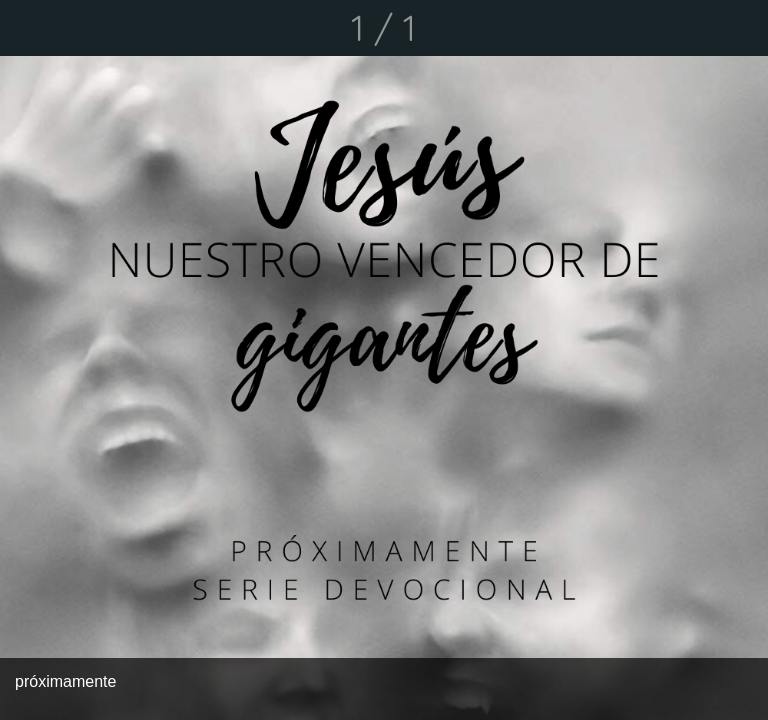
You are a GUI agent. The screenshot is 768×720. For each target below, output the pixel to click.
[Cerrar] (28, 28)
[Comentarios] (740, 28)
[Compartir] (688, 28)
